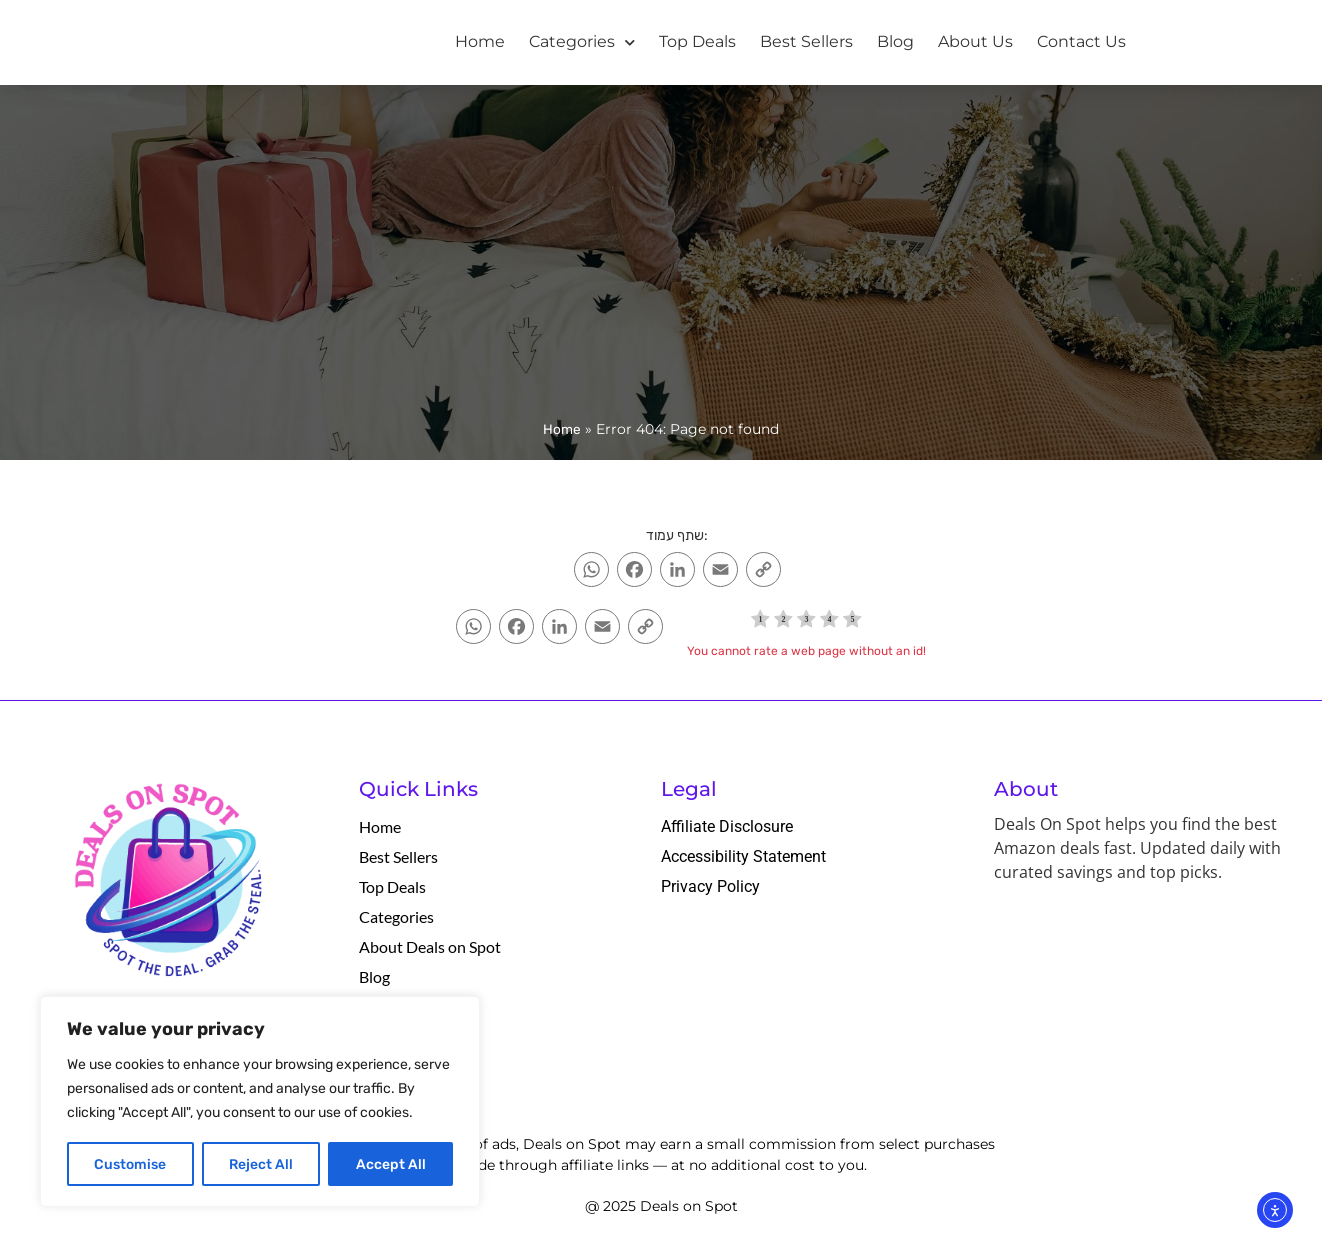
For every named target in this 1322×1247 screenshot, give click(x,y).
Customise (130, 1163)
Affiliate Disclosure (727, 826)
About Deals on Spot (430, 946)
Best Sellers (806, 41)
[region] (260, 1102)
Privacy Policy (710, 886)
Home (480, 41)
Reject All (261, 1163)
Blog (895, 41)
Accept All (391, 1163)
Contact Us (1081, 41)
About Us (975, 41)
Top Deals (697, 41)
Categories (582, 42)
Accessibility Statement (743, 856)
